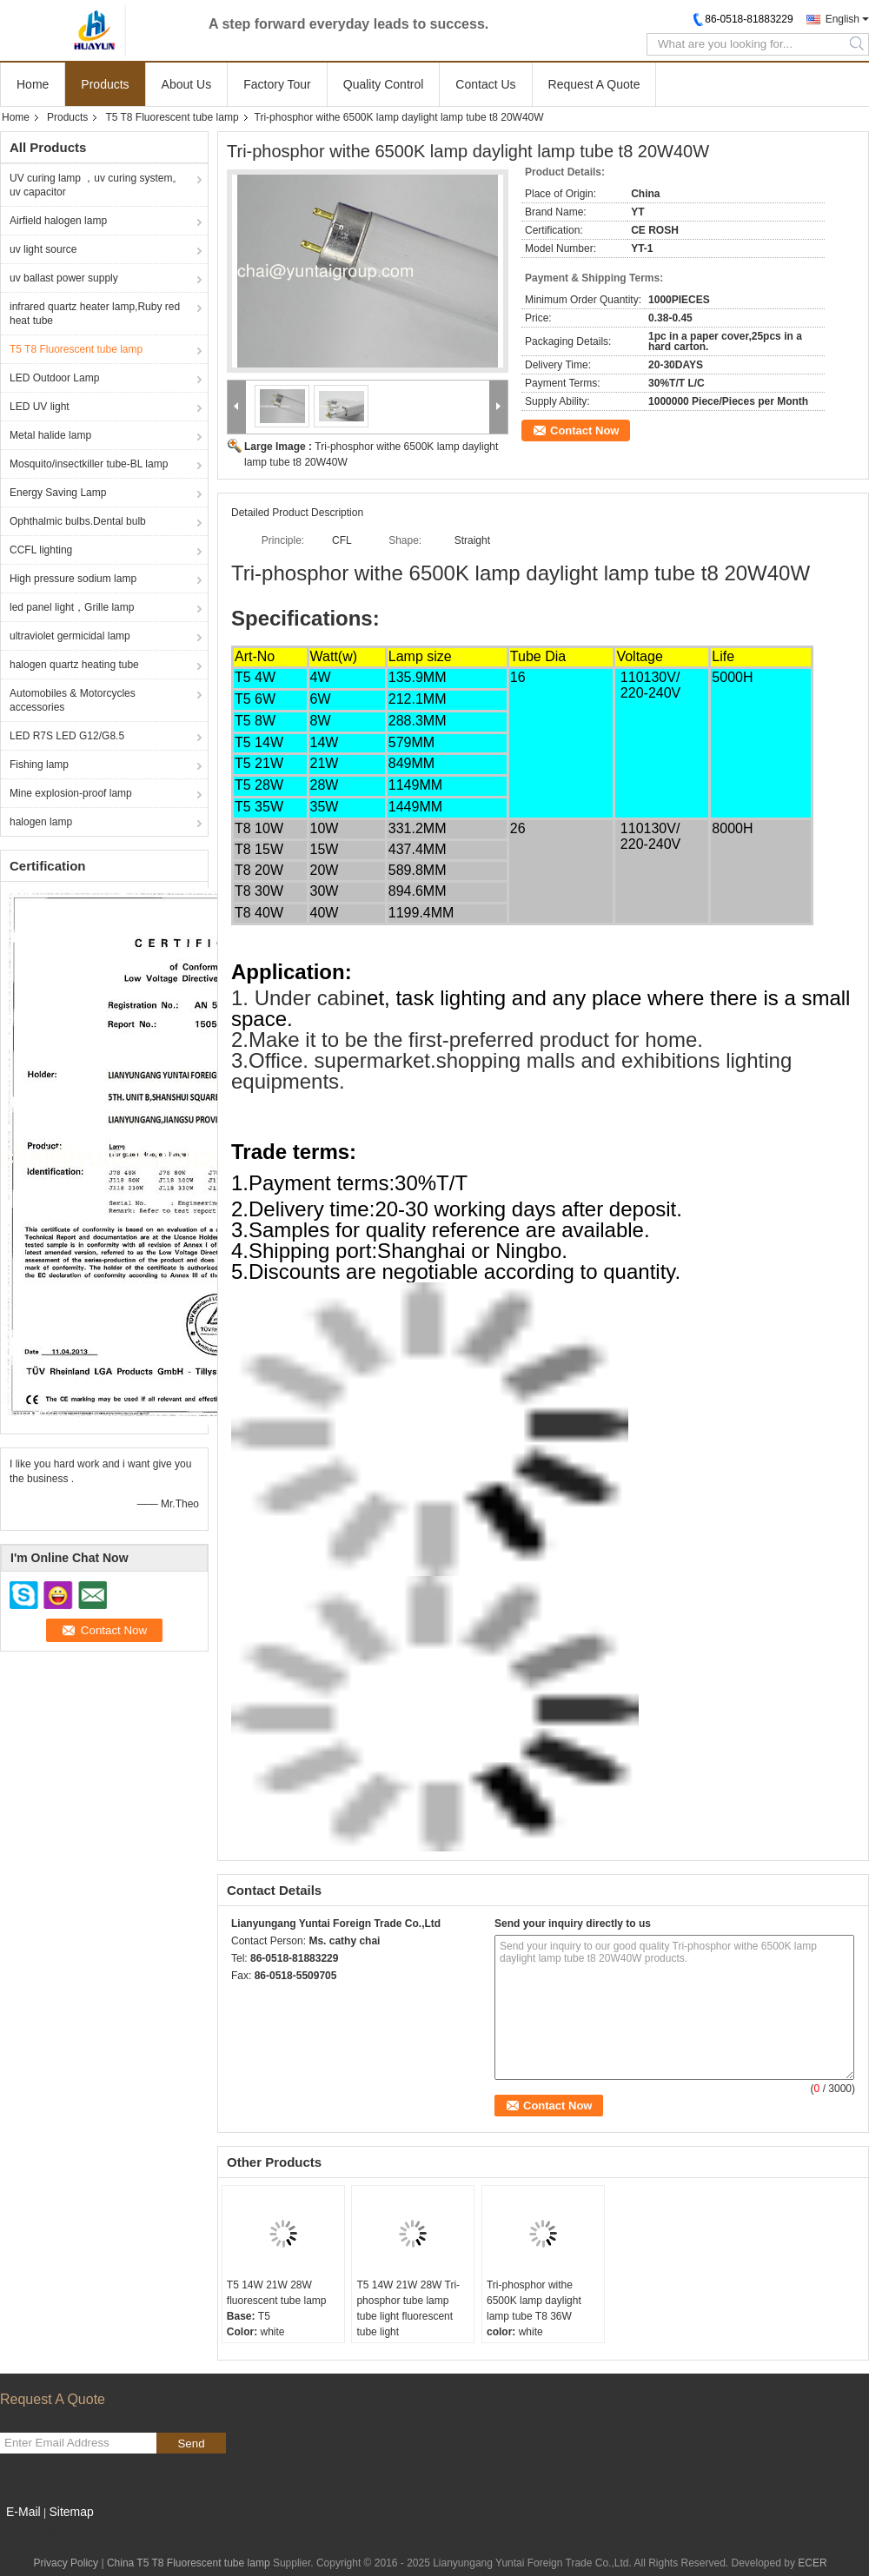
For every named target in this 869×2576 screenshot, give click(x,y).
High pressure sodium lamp (73, 579)
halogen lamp (41, 822)
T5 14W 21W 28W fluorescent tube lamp (277, 2293)
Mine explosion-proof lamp (71, 793)
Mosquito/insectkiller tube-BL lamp (89, 464)
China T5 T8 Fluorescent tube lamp (188, 2563)
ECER (812, 2563)
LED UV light (40, 407)
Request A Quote (594, 84)
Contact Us (485, 84)
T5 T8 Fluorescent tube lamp (171, 117)
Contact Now (584, 430)
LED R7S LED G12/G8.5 (67, 736)
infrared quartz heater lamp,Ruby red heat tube (95, 314)
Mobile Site (31, 2533)
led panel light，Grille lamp (72, 607)
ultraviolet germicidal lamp (70, 636)
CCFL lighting (41, 550)
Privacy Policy (65, 2563)
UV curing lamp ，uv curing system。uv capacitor (96, 185)
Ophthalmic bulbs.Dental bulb (78, 521)
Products (105, 84)
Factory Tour (277, 84)
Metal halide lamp (50, 435)
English (842, 19)
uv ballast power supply (64, 278)
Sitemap (71, 2512)
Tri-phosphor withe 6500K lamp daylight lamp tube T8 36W (534, 2300)
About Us (187, 84)
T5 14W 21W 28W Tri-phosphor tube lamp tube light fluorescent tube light (408, 2308)
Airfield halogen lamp (58, 221)
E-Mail (23, 2512)
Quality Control (383, 84)
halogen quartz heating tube (74, 665)
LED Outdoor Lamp (54, 378)
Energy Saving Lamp (58, 493)
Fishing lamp (39, 764)
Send (190, 2443)
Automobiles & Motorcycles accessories (73, 700)
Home (33, 84)
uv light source (43, 249)
